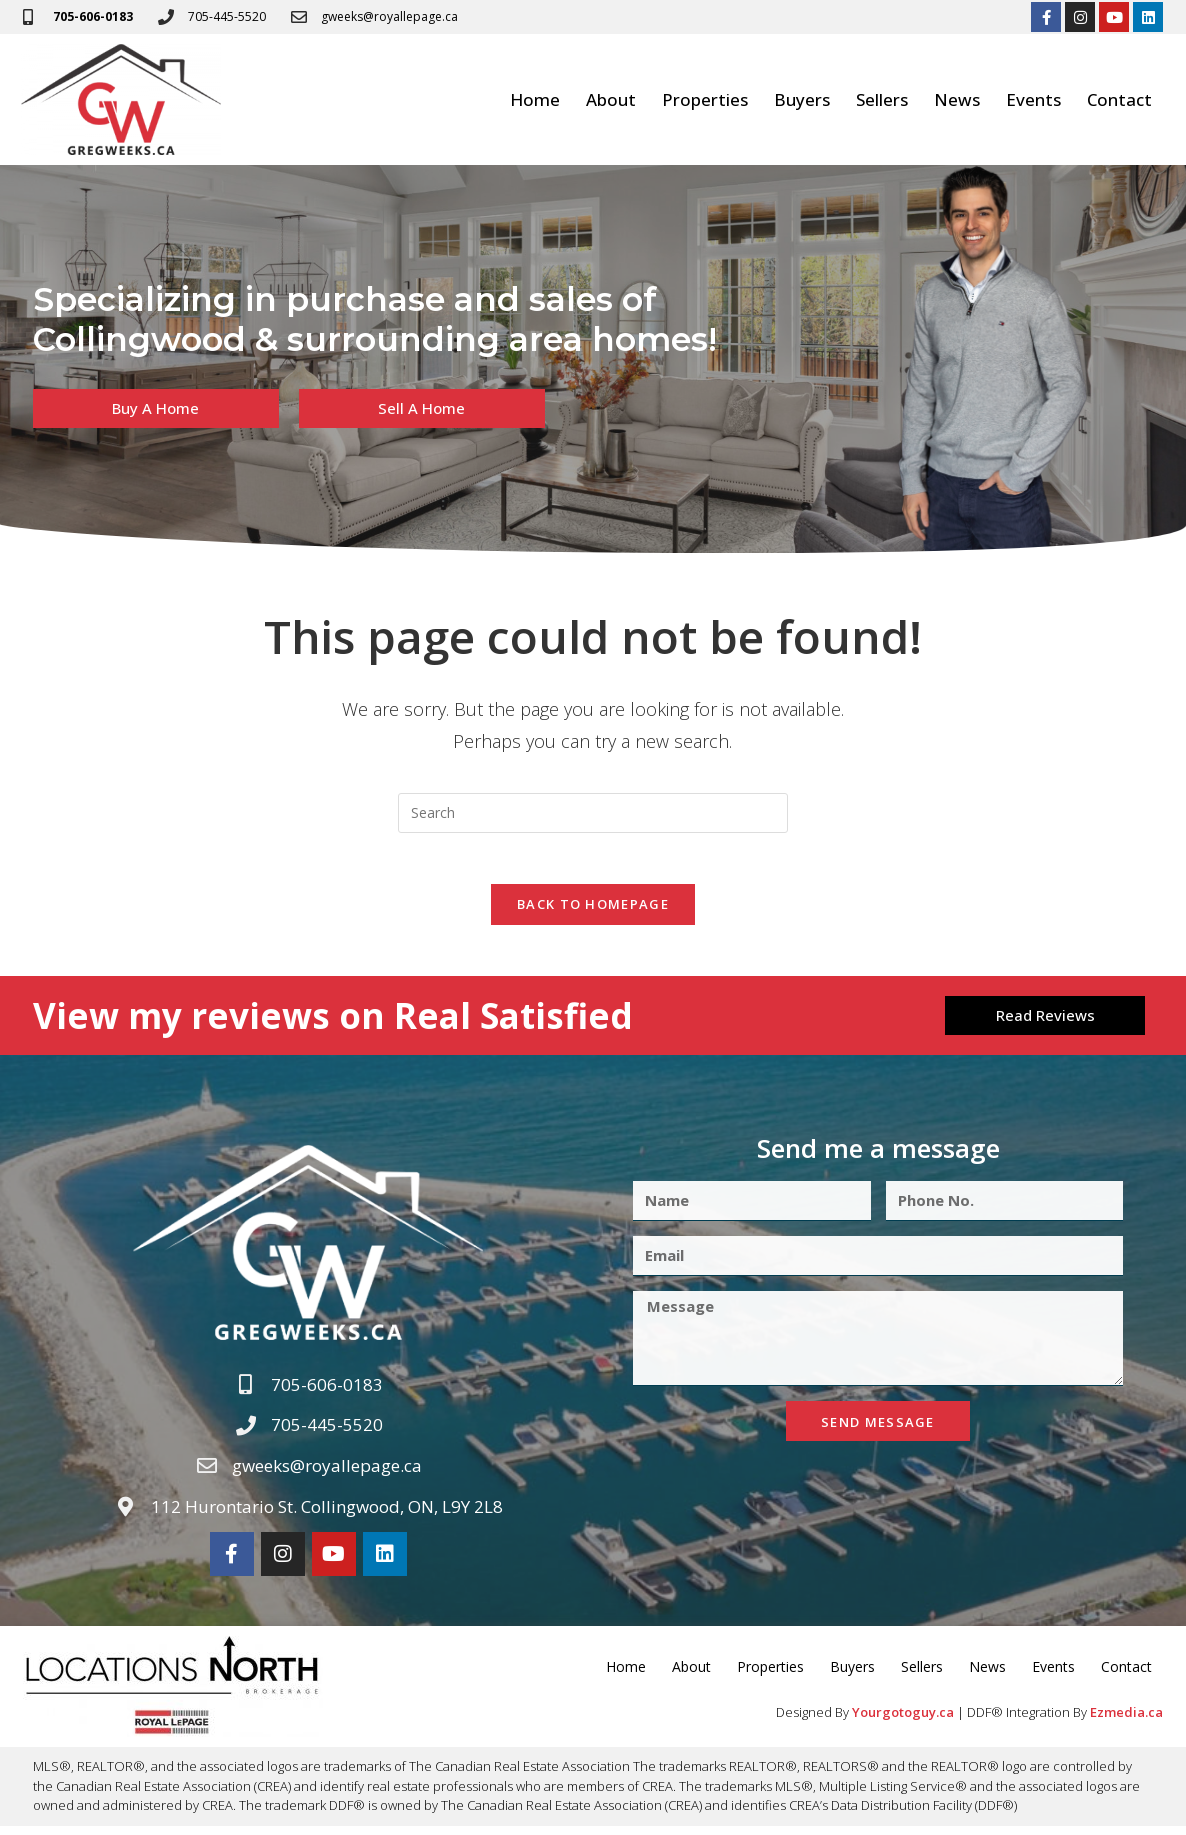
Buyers (802, 99)
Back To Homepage (593, 914)
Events (1033, 99)
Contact (1119, 99)
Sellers (882, 99)
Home (535, 99)
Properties (705, 99)
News (957, 99)
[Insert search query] (593, 813)
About (611, 99)
